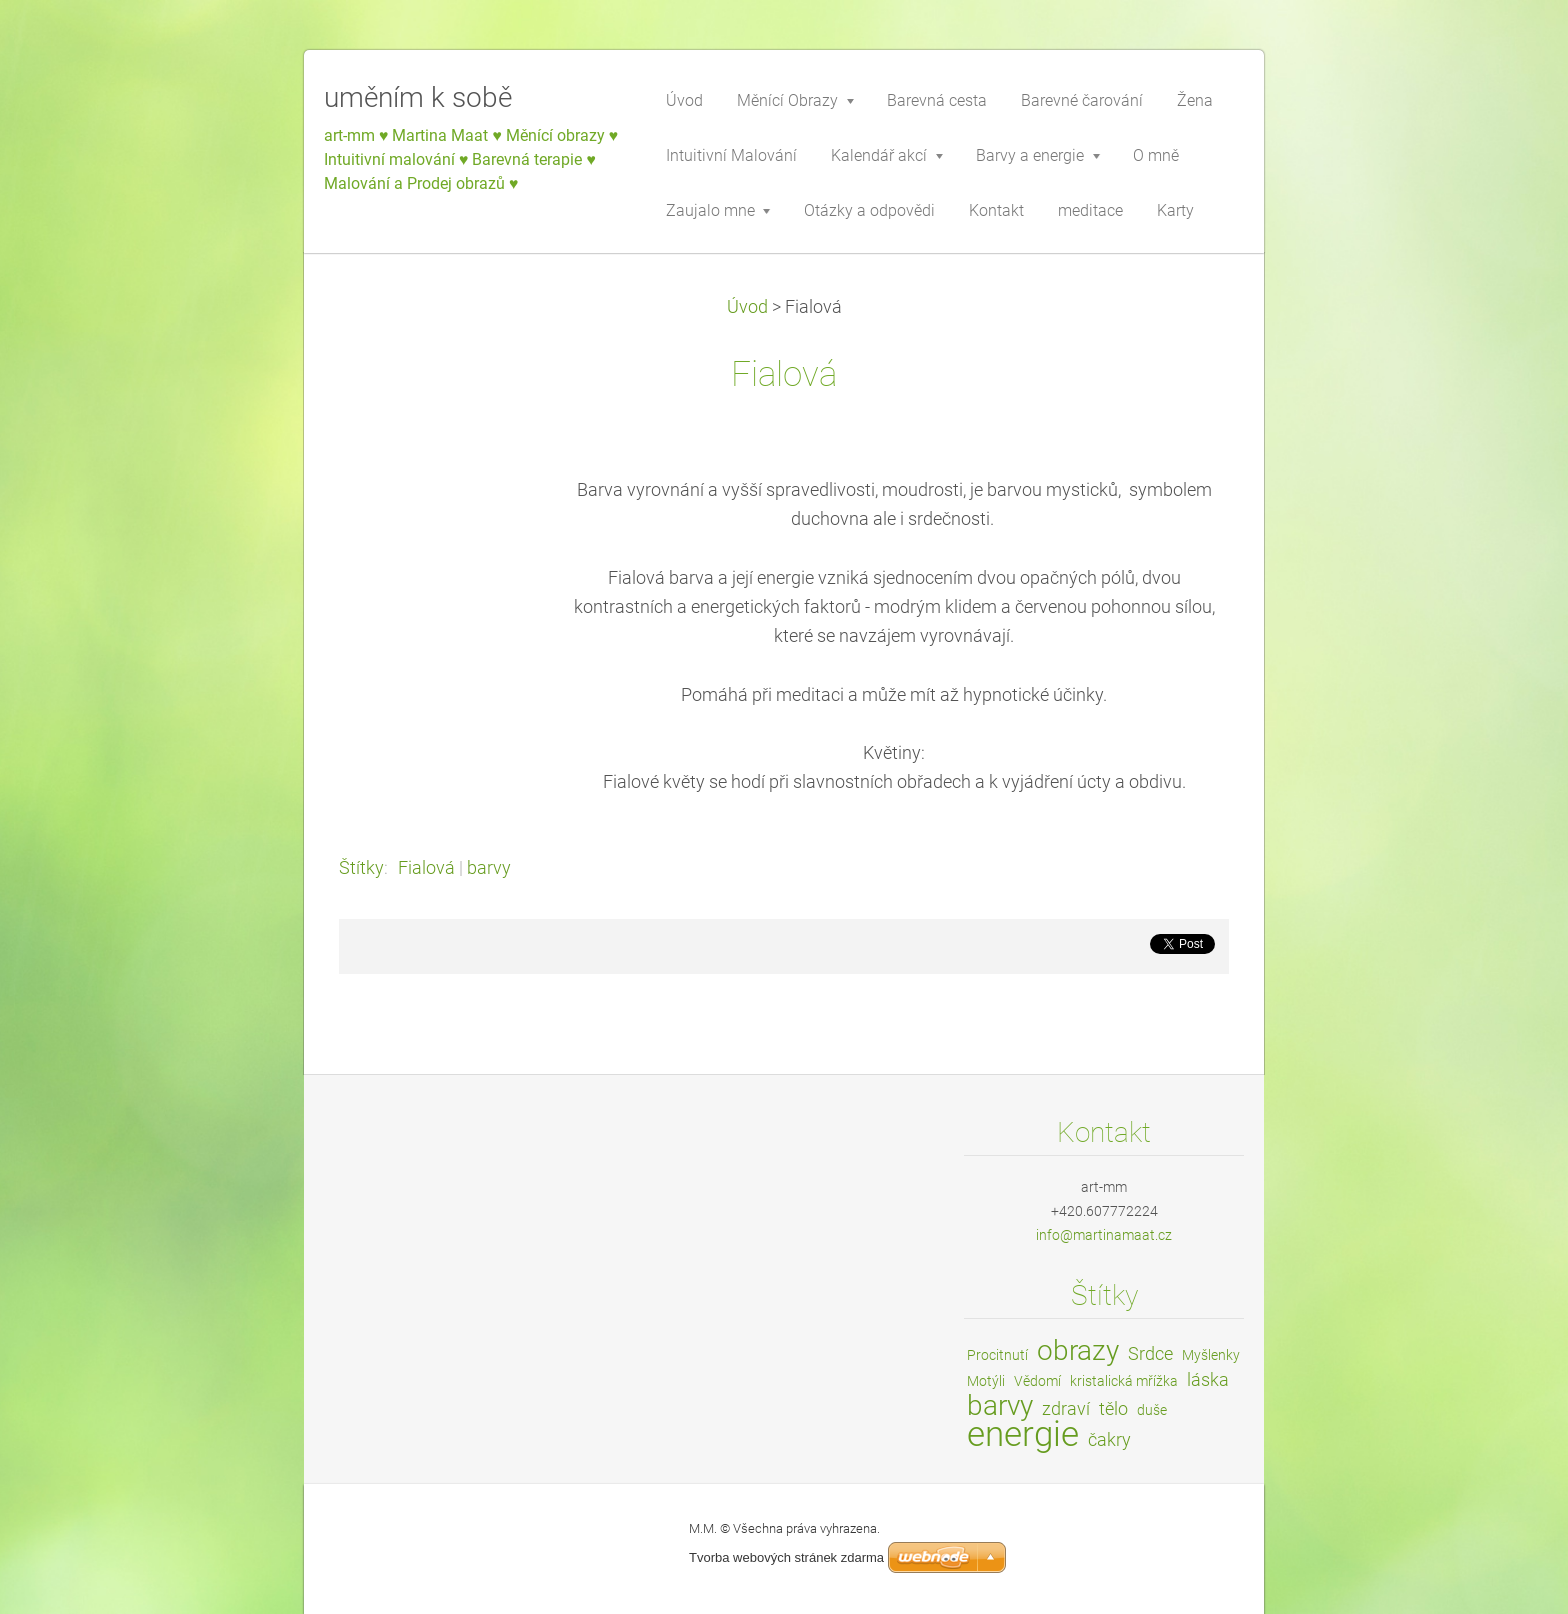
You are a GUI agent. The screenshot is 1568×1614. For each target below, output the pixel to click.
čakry (1109, 1439)
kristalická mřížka (1124, 1381)
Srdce (1150, 1353)
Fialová (426, 868)
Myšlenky (1211, 1355)
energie (1023, 1434)
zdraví (1066, 1408)
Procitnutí (997, 1355)
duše (1152, 1410)
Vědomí (1037, 1381)
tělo (1113, 1408)
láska (1208, 1379)
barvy (489, 868)
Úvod (747, 307)
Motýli (986, 1381)
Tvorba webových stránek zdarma (786, 1557)
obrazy (1078, 1350)
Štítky (361, 868)
